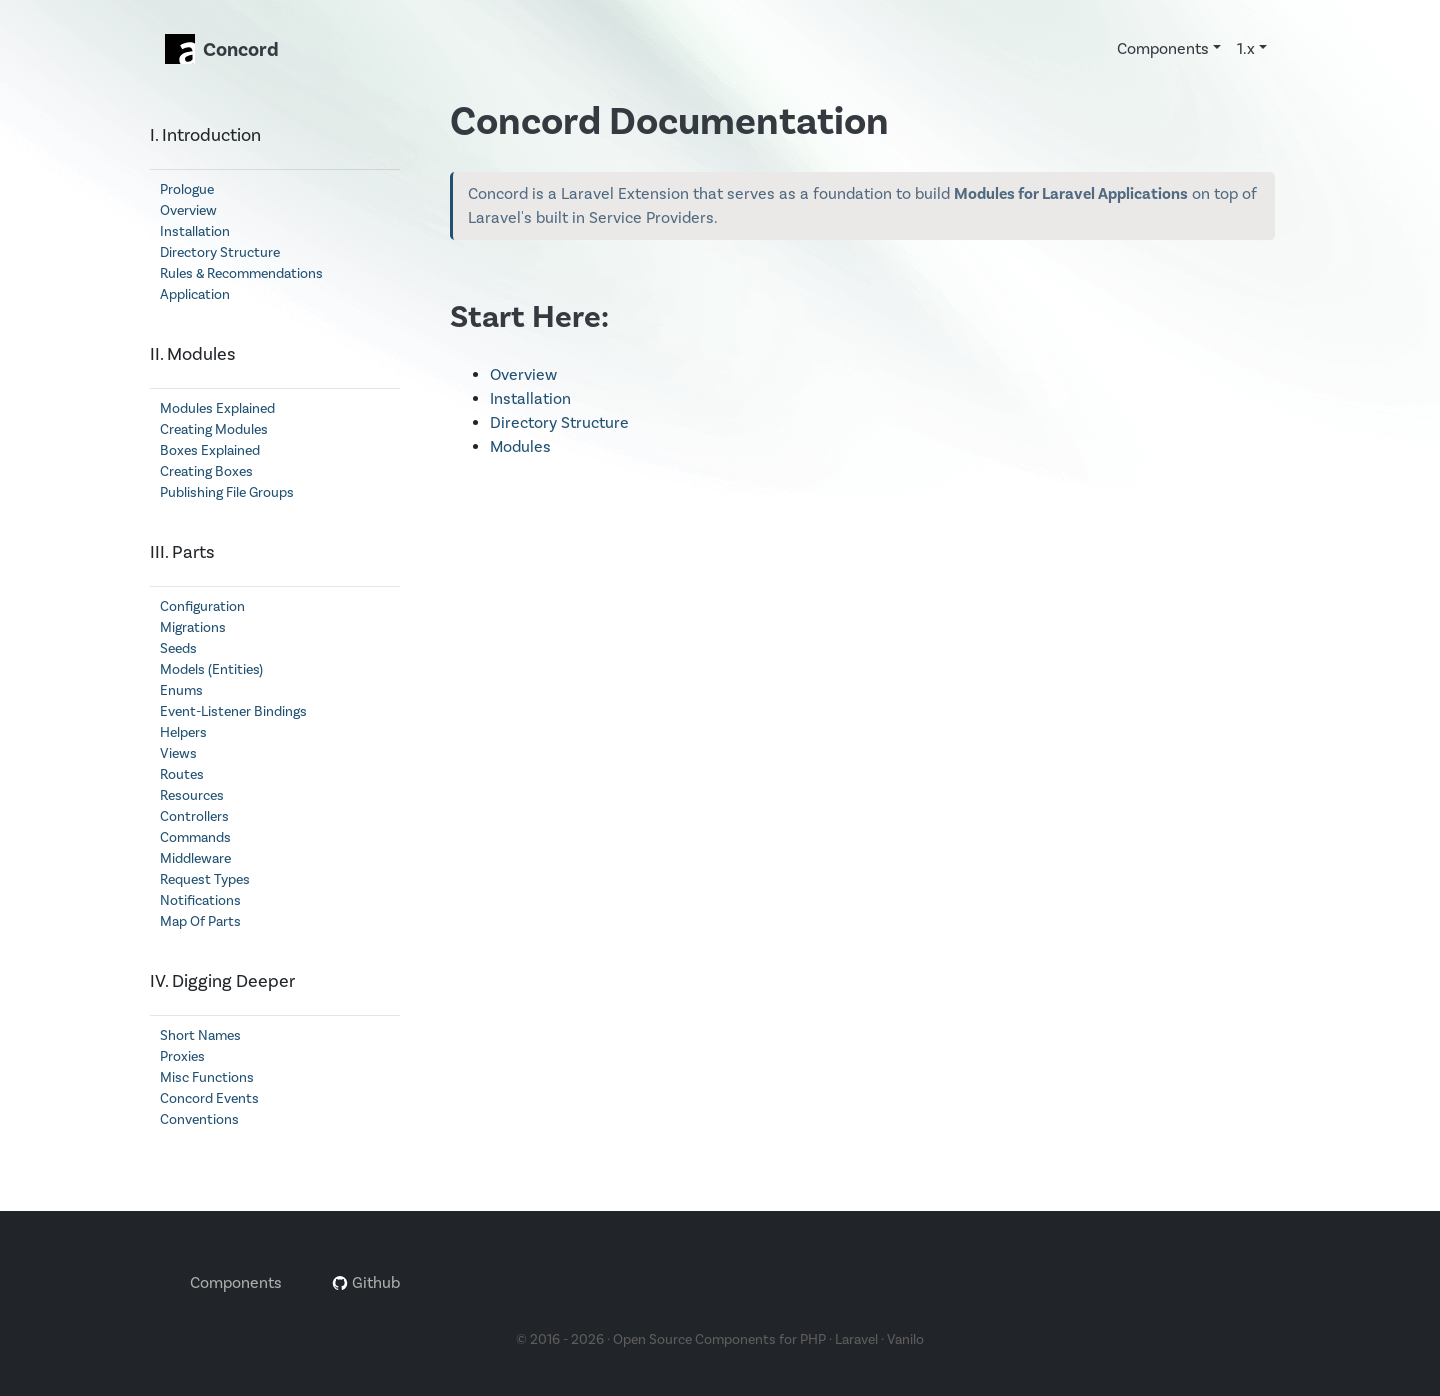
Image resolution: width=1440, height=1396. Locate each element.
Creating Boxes (206, 472)
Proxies (182, 1057)
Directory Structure (220, 253)
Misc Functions (207, 1078)
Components (236, 1283)
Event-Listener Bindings (233, 712)
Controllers (194, 817)
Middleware (195, 859)
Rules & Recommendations (241, 274)
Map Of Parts (200, 922)
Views (178, 754)
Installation (195, 232)
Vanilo (905, 1340)
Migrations (193, 628)
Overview (188, 211)
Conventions (199, 1120)
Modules (520, 447)
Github (366, 1283)
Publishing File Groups (227, 493)
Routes (182, 775)
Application (195, 295)
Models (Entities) (211, 670)
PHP (813, 1340)
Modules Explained (217, 409)
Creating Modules (214, 430)
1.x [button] (1246, 49)
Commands (195, 838)
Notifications (200, 901)
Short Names (200, 1036)
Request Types (205, 880)
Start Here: (529, 316)
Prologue (187, 190)
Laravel (856, 1340)
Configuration (202, 607)
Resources (192, 796)
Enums (181, 691)
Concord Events (209, 1099)
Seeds (178, 649)
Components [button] (1163, 49)
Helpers (183, 733)
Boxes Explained (210, 451)
